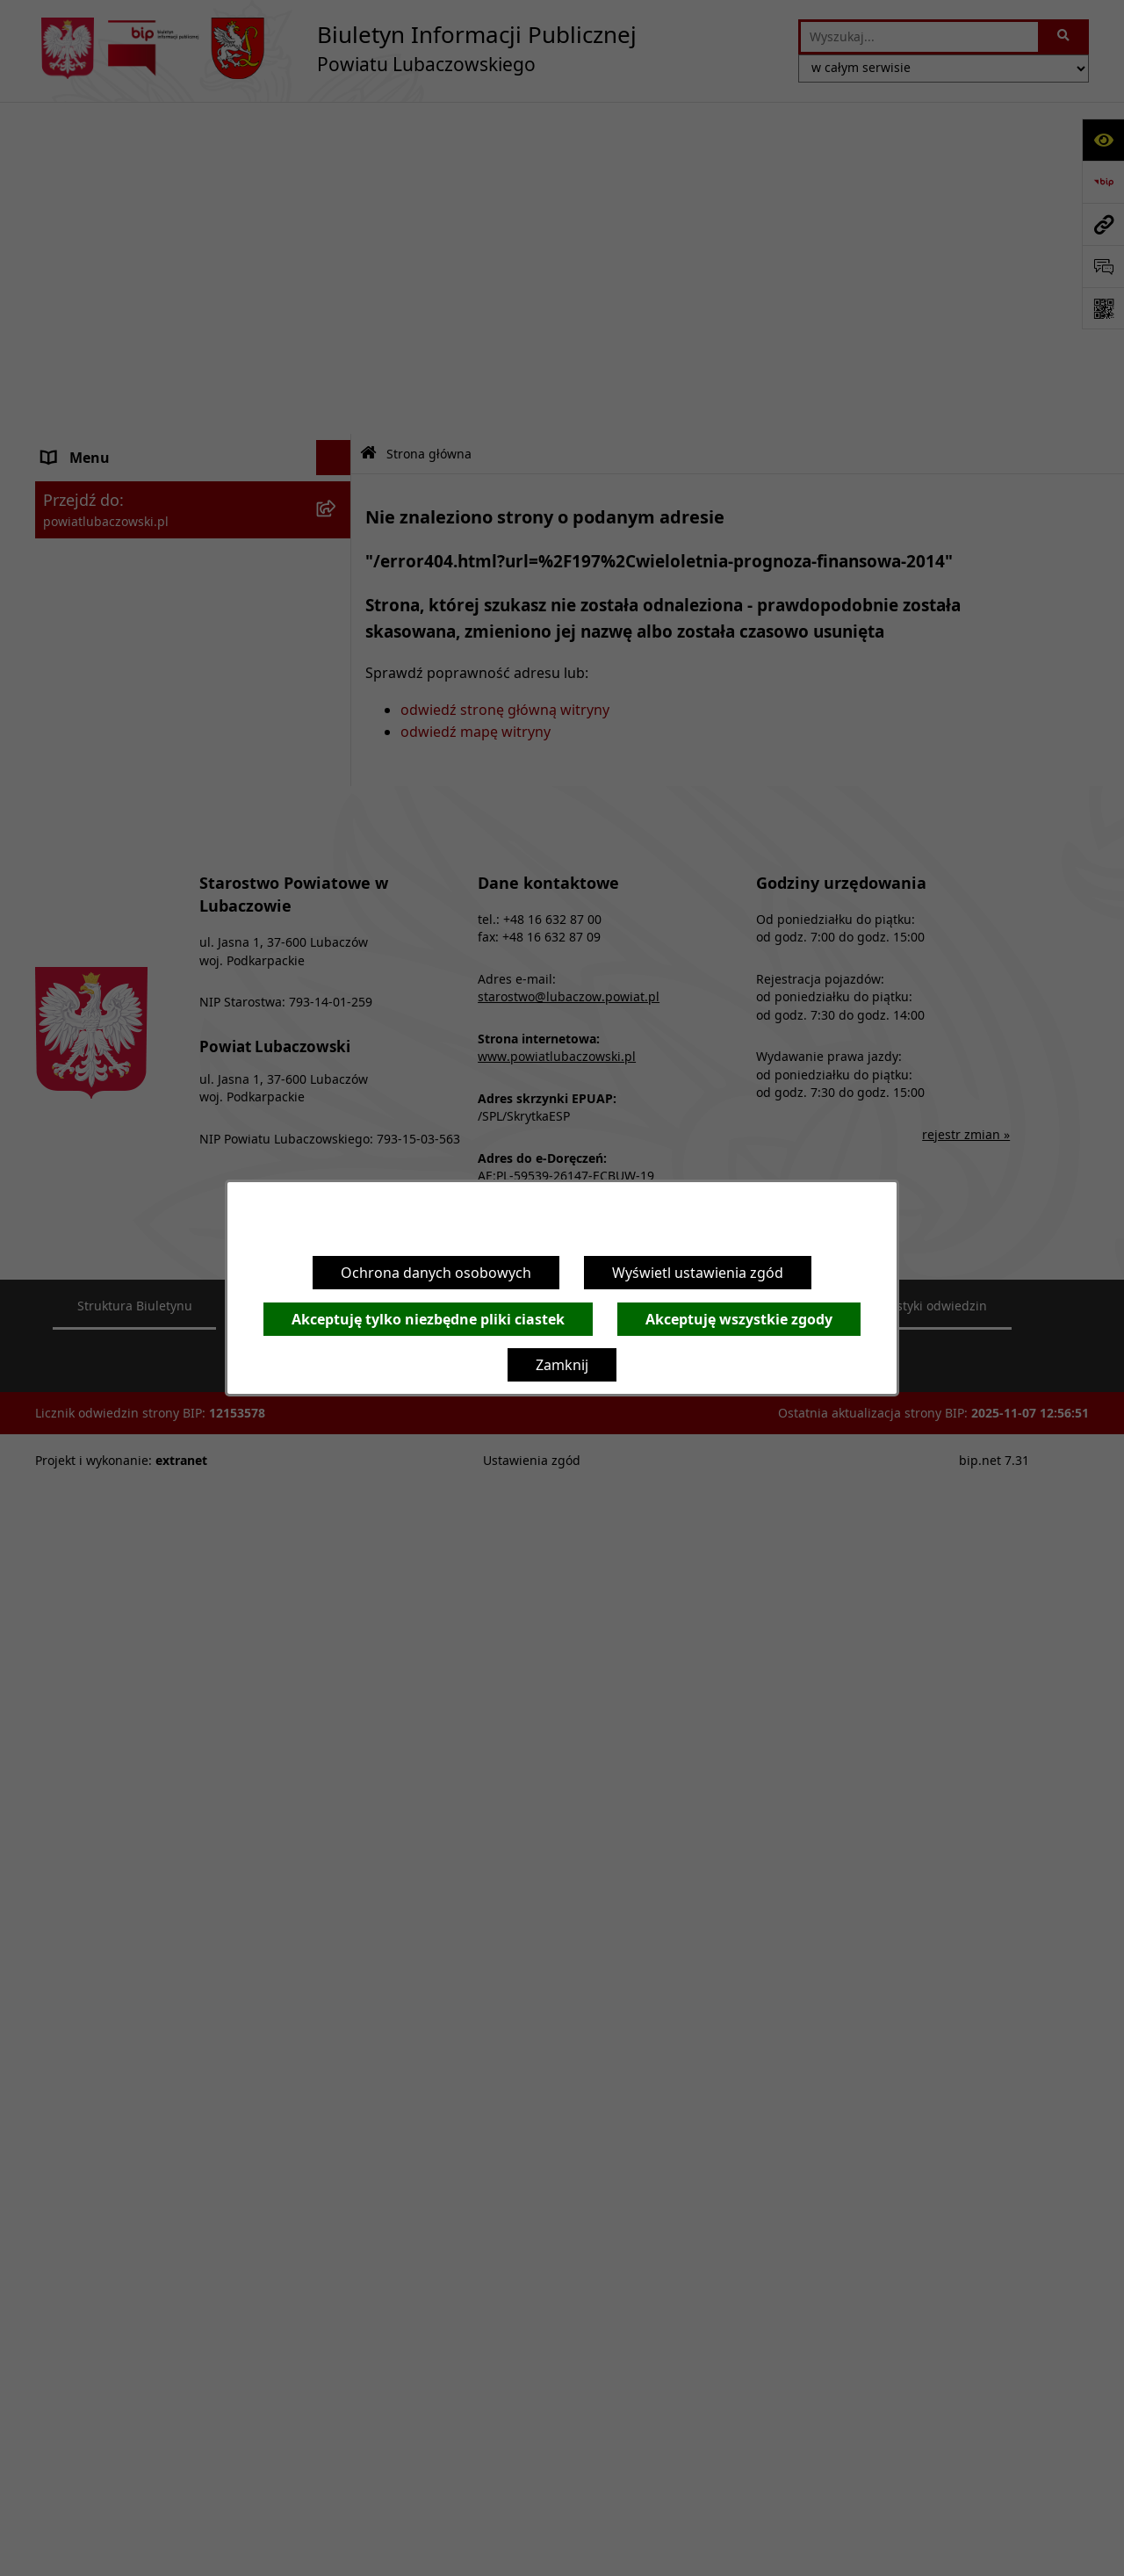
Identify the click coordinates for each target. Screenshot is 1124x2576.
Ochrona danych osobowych (436, 1272)
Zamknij (562, 1365)
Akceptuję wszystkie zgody (738, 1319)
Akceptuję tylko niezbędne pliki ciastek (428, 1319)
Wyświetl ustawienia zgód (697, 1272)
